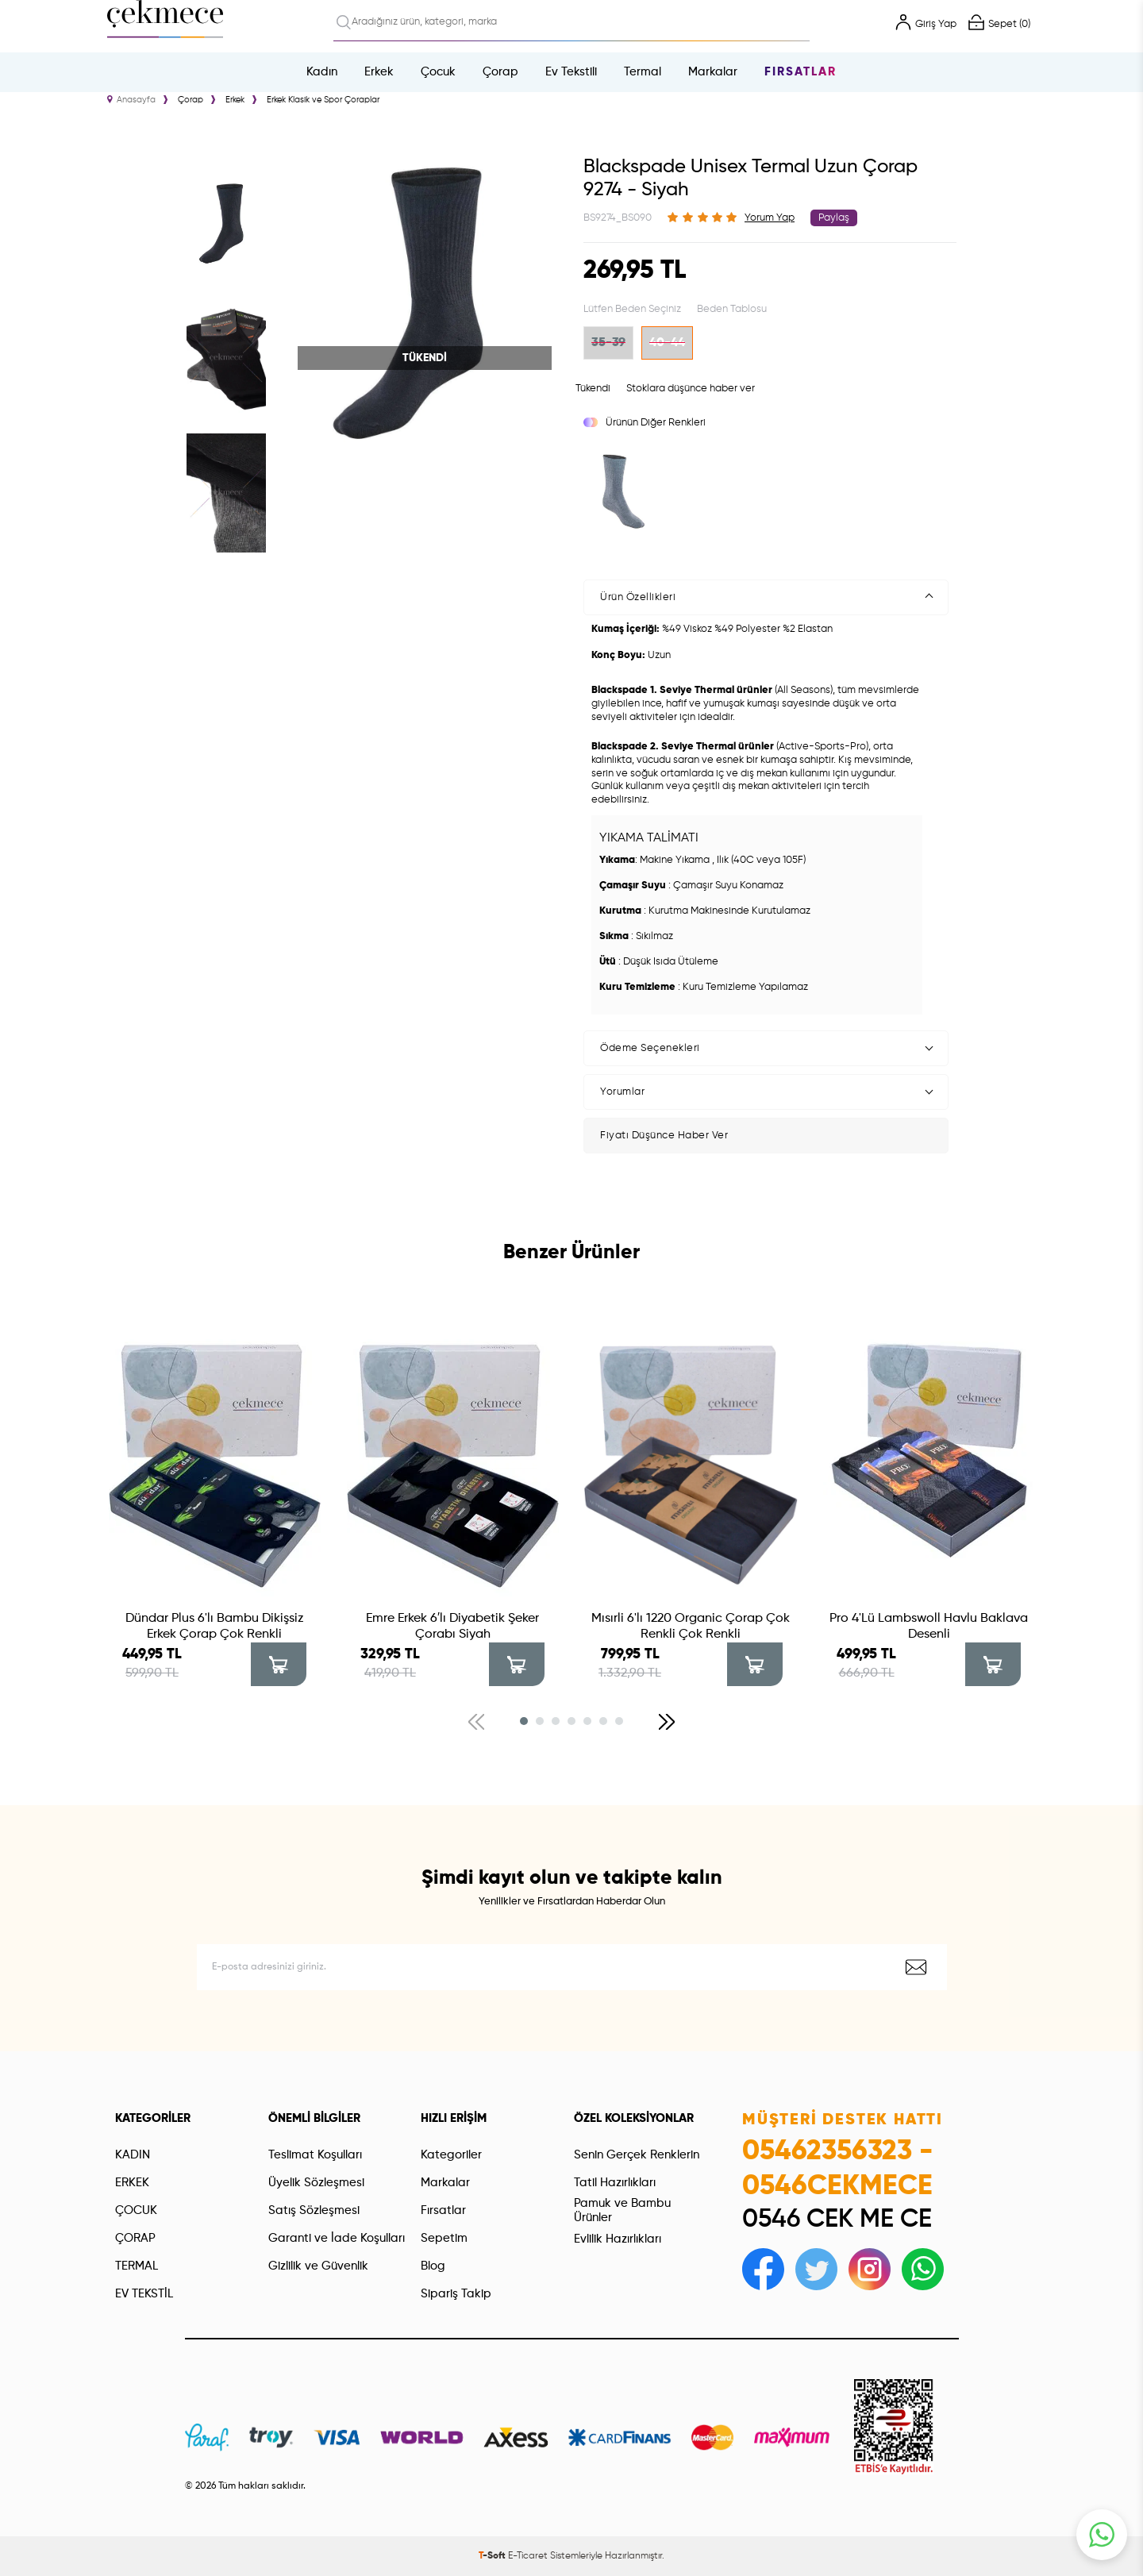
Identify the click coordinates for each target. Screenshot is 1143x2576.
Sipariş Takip (456, 2294)
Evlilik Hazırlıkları (617, 2239)
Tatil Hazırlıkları (615, 2183)
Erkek (379, 72)
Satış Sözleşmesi (314, 2210)
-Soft (493, 2556)
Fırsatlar (800, 72)
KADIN (132, 2155)
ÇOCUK (136, 2210)
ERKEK (132, 2183)
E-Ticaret (528, 2556)
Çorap (500, 72)
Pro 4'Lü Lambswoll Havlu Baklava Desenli (928, 1626)
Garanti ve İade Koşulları (336, 2238)
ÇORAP (135, 2238)
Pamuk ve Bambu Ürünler (622, 2210)
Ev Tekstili (571, 72)
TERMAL (136, 2266)
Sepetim (444, 2238)
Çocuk (438, 72)
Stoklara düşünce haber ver (690, 388)
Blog (433, 2266)
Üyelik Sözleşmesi (316, 2183)
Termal (642, 72)
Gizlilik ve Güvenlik (318, 2266)
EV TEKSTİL (144, 2294)
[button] (524, 1721)
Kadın (321, 72)
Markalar (712, 72)
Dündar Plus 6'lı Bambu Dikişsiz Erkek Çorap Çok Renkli (214, 1626)
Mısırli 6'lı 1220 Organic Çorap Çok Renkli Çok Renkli (690, 1626)
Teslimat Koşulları (315, 2155)
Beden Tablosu (732, 309)
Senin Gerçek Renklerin (636, 2155)
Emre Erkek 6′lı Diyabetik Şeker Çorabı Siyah (452, 1626)
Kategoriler (451, 2155)
